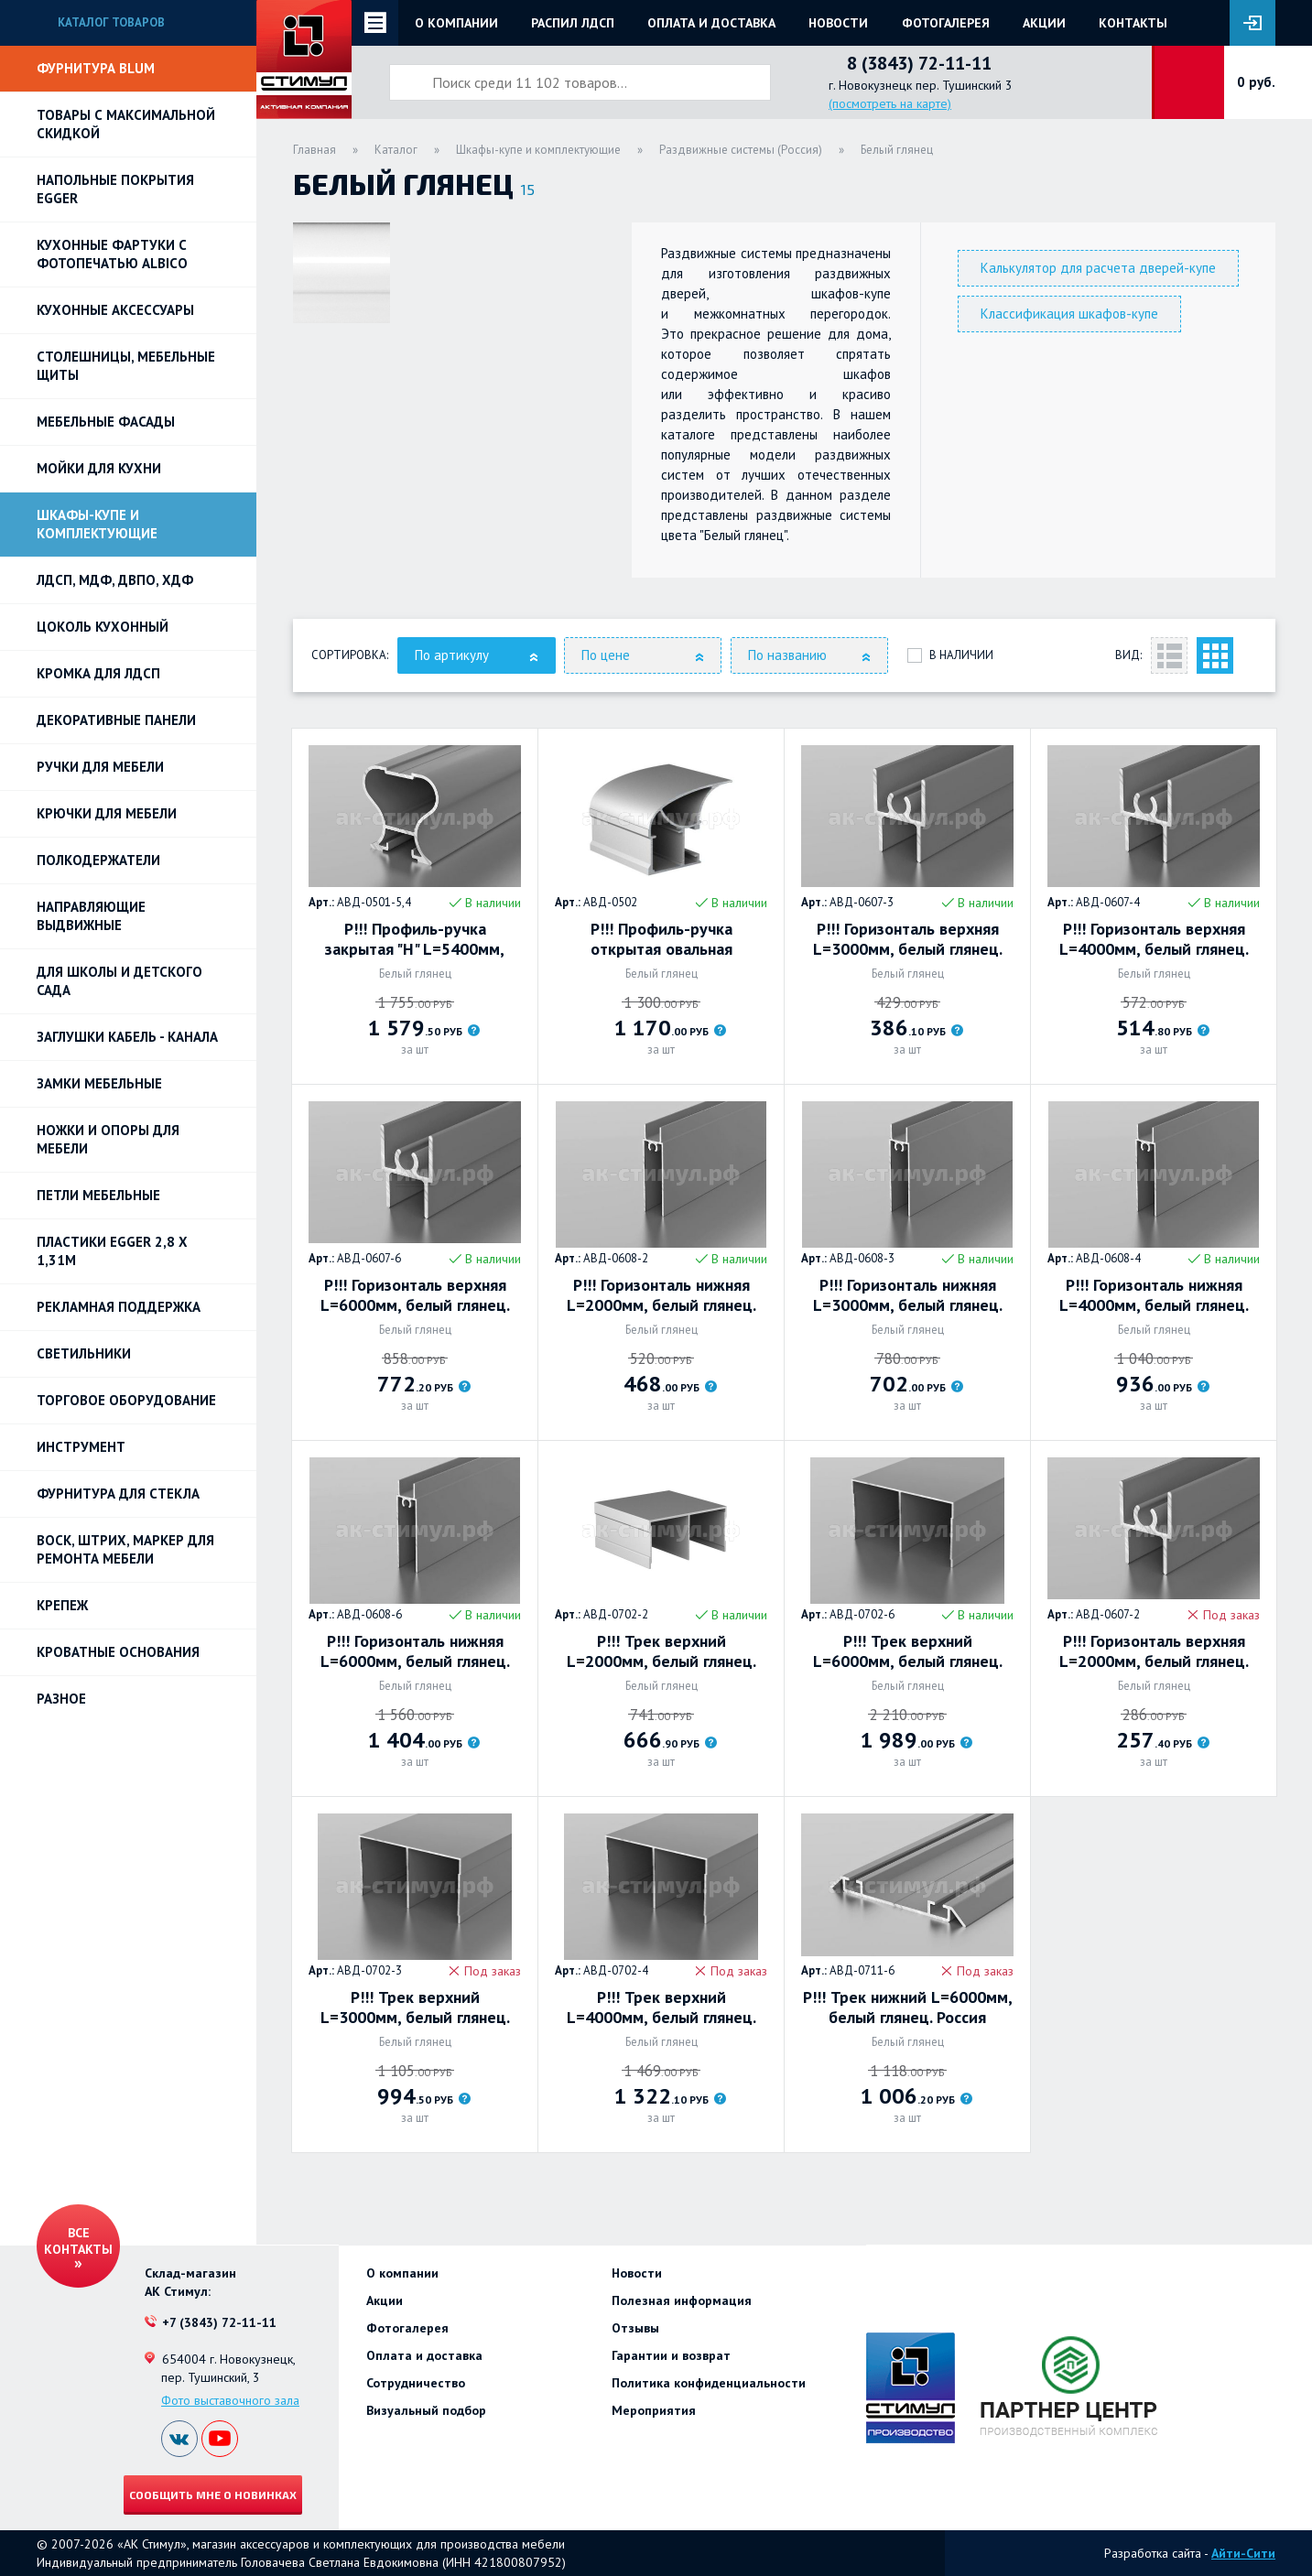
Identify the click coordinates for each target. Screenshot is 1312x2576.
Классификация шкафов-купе (1069, 313)
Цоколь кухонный (102, 626)
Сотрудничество (415, 2383)
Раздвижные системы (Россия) (740, 149)
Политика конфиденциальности (709, 2383)
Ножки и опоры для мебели (108, 1139)
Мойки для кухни (99, 468)
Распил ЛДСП (572, 23)
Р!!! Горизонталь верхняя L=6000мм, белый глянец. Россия (415, 1295)
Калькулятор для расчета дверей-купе (1098, 267)
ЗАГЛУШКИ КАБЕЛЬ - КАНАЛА (127, 1036)
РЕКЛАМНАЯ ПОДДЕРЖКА (119, 1306)
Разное (61, 1698)
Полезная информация (682, 2300)
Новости (838, 23)
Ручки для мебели (100, 766)
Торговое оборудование (126, 1400)
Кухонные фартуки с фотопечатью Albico (112, 254)
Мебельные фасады (106, 421)
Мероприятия (654, 2410)
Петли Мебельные (98, 1195)
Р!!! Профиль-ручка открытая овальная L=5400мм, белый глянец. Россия (661, 939)
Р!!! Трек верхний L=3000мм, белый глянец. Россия (415, 2007)
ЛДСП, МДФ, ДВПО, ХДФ (115, 580)
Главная (314, 149)
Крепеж (62, 1605)
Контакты (1133, 23)
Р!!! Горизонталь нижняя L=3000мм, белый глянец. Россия (908, 1295)
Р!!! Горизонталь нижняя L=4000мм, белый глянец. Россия (1154, 1295)
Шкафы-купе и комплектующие (97, 524)
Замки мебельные (99, 1083)
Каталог (395, 149)
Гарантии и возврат (671, 2355)
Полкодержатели (98, 860)
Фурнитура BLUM (96, 68)
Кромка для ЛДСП (98, 673)
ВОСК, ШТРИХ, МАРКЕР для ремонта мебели (125, 1549)
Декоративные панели (116, 720)
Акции (1044, 23)
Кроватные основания (118, 1652)
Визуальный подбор (426, 2410)
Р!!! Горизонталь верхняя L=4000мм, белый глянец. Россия (1154, 939)
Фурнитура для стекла (118, 1493)
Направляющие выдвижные (91, 916)
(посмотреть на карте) (890, 103)
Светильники (84, 1353)
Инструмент (81, 1447)
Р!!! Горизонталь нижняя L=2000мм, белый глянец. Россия (661, 1295)
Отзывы (635, 2328)
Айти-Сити (1243, 2553)
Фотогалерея (946, 23)
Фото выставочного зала (230, 2400)
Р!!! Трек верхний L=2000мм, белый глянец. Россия (661, 1651)
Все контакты (78, 2240)
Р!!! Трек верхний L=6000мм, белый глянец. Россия (908, 1651)
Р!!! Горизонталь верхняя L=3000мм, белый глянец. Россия (908, 939)
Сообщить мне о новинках (213, 2494)
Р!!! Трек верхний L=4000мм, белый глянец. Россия (661, 2007)
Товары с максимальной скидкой (126, 124)
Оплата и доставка (711, 23)
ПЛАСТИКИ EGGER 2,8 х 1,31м (112, 1251)
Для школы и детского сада (119, 981)
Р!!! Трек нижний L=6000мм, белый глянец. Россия (908, 2007)
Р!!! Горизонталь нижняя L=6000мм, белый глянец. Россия (415, 1651)
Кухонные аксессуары (115, 310)
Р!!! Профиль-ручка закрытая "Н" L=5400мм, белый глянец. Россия (414, 939)
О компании (456, 23)
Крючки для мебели (107, 813)
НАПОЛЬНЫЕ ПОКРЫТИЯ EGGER (115, 189)
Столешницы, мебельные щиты (126, 366)
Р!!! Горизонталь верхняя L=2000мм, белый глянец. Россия (1154, 1651)
